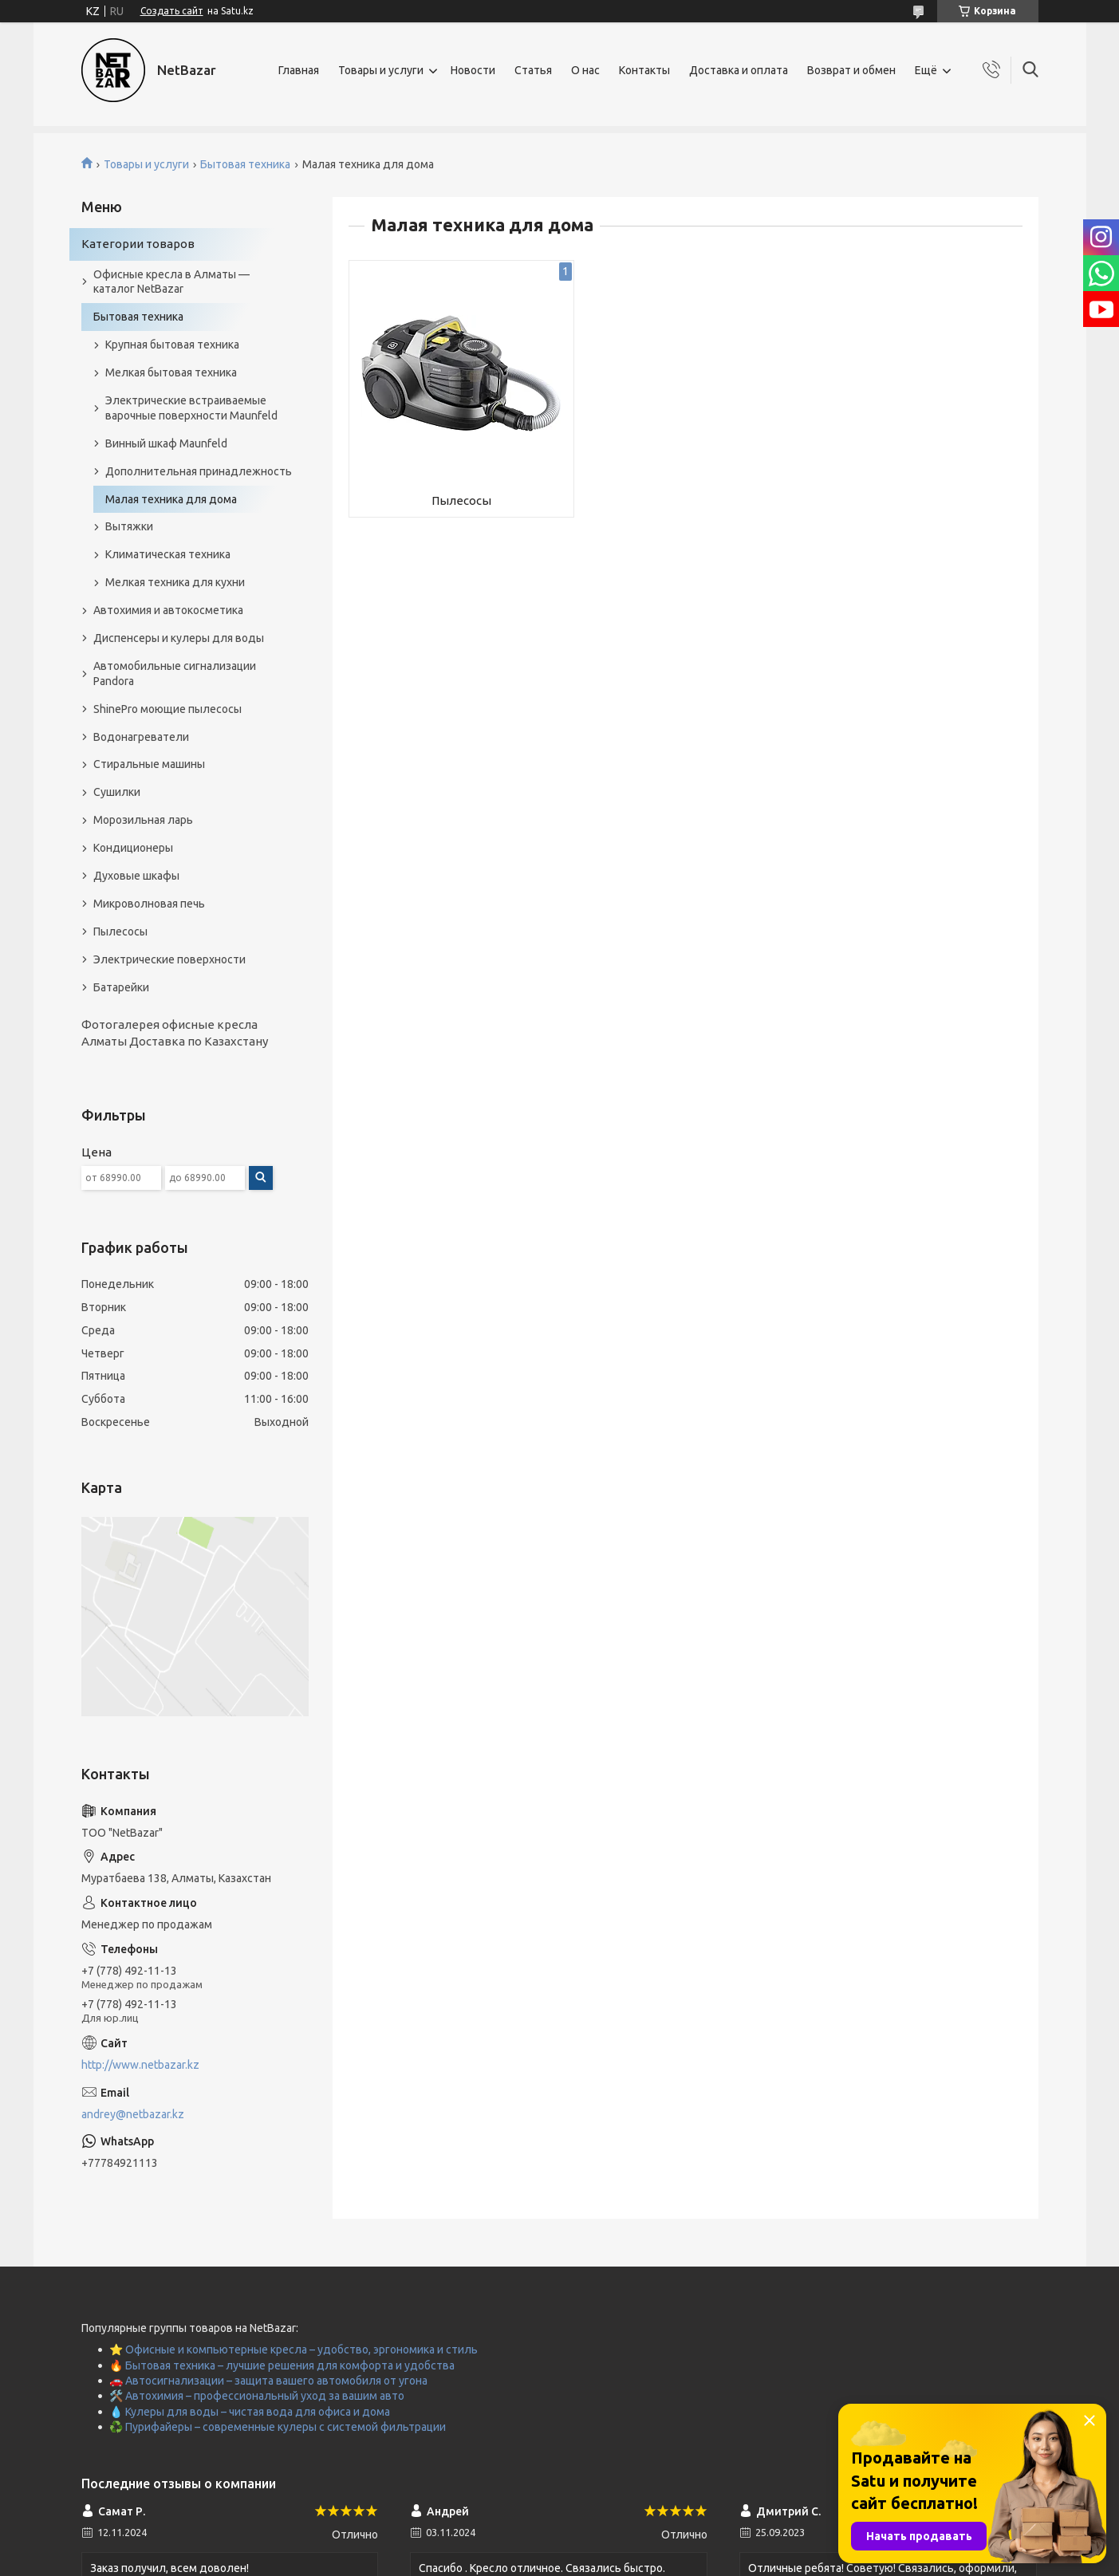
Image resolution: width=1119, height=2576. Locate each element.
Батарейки (121, 987)
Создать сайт (171, 11)
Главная (298, 70)
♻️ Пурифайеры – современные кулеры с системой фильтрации (277, 2426)
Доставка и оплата (738, 70)
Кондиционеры (133, 847)
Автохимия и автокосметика (168, 610)
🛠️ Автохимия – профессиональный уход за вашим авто (256, 2395)
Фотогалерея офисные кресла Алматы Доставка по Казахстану (174, 1032)
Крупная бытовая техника (172, 344)
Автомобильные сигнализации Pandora (174, 673)
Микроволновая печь (149, 903)
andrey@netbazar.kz (132, 2114)
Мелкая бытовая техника (171, 372)
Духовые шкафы (136, 875)
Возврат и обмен (851, 70)
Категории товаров (138, 243)
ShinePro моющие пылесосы (167, 709)
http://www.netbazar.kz (140, 2064)
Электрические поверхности (169, 959)
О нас (585, 70)
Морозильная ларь (143, 819)
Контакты (644, 70)
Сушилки (116, 792)
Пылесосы (461, 500)
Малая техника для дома (171, 499)
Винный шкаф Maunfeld (166, 443)
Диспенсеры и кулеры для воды (178, 638)
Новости (473, 70)
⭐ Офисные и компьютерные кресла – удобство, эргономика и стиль (293, 2349)
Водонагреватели (141, 737)
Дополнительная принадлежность (198, 471)
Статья (533, 70)
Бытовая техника (245, 164)
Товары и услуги (381, 70)
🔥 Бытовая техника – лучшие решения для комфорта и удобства (282, 2365)
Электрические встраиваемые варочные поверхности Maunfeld (191, 408)
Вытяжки (129, 526)
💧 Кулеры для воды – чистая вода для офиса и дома (249, 2411)
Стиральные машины (149, 764)
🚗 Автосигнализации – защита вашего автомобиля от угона (268, 2380)
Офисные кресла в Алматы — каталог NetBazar (171, 282)
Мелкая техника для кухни (175, 582)
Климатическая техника (167, 554)
